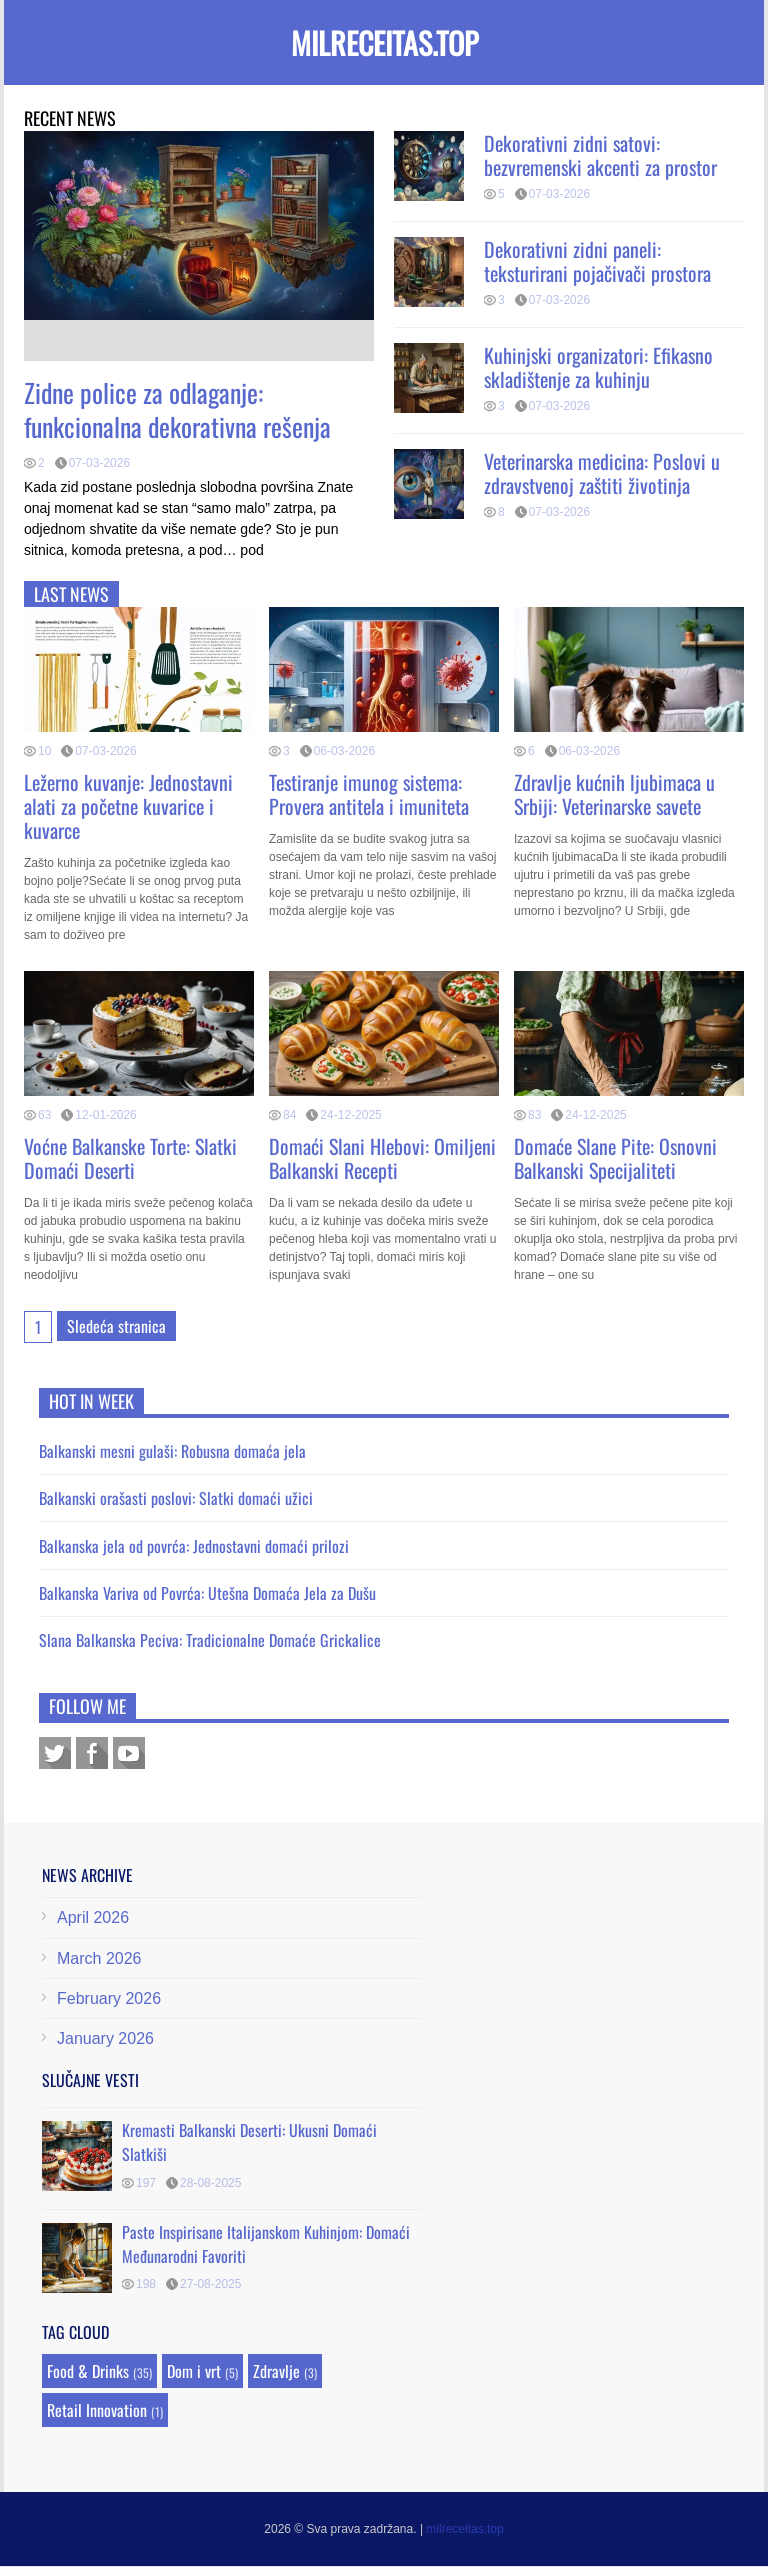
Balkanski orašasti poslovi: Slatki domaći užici (176, 1498)
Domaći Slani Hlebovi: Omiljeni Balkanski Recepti (382, 1158)
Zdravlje (276, 2371)
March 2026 (99, 1958)
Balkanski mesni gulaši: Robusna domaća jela (172, 1451)
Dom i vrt (194, 2371)
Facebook (92, 1753)
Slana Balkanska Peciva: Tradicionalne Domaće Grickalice (210, 1640)
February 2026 (109, 1998)
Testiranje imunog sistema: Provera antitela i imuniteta (369, 794)
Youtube (129, 1753)
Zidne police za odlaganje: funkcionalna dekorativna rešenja (177, 409)
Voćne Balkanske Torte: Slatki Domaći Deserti (130, 1158)
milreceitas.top (384, 42)
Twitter (55, 1753)
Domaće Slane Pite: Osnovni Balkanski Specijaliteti (615, 1158)
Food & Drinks (88, 2371)
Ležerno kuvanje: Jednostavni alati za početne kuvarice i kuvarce (128, 806)
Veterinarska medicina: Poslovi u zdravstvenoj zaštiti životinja (602, 473)
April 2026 (93, 1917)
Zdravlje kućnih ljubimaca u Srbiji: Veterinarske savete (614, 794)
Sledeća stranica (116, 1326)
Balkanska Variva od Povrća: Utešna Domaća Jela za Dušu (207, 1593)
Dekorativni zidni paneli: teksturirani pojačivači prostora (597, 261)
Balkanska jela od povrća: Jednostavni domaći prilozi (194, 1546)
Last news (71, 594)
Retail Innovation (97, 2410)
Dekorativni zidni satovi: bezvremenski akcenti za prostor (600, 155)
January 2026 (105, 2038)
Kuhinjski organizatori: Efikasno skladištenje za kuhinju (598, 367)
